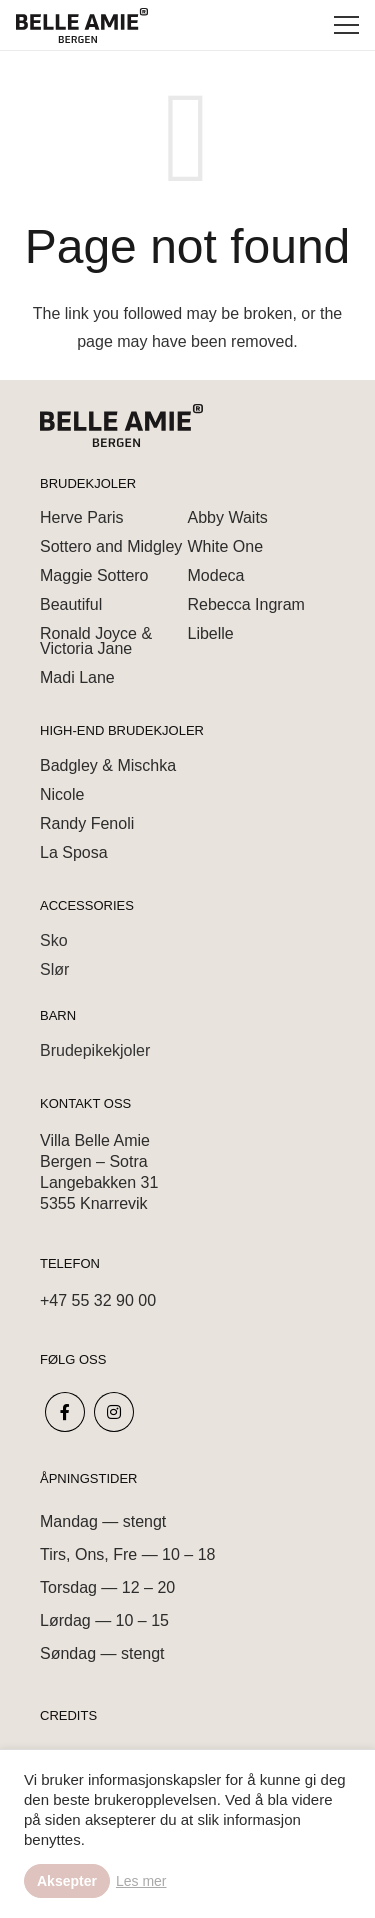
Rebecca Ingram (246, 604)
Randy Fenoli (87, 823)
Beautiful (71, 604)
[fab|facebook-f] (65, 1412)
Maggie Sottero (94, 575)
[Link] (82, 25)
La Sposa (74, 852)
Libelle (211, 633)
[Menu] (346, 25)
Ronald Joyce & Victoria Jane (96, 641)
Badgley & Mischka (108, 765)
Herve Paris (82, 517)
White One (226, 546)
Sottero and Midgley (111, 546)
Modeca (216, 575)
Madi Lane (77, 677)
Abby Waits (228, 517)
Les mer (141, 1881)
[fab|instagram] (115, 1412)
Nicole (62, 794)
